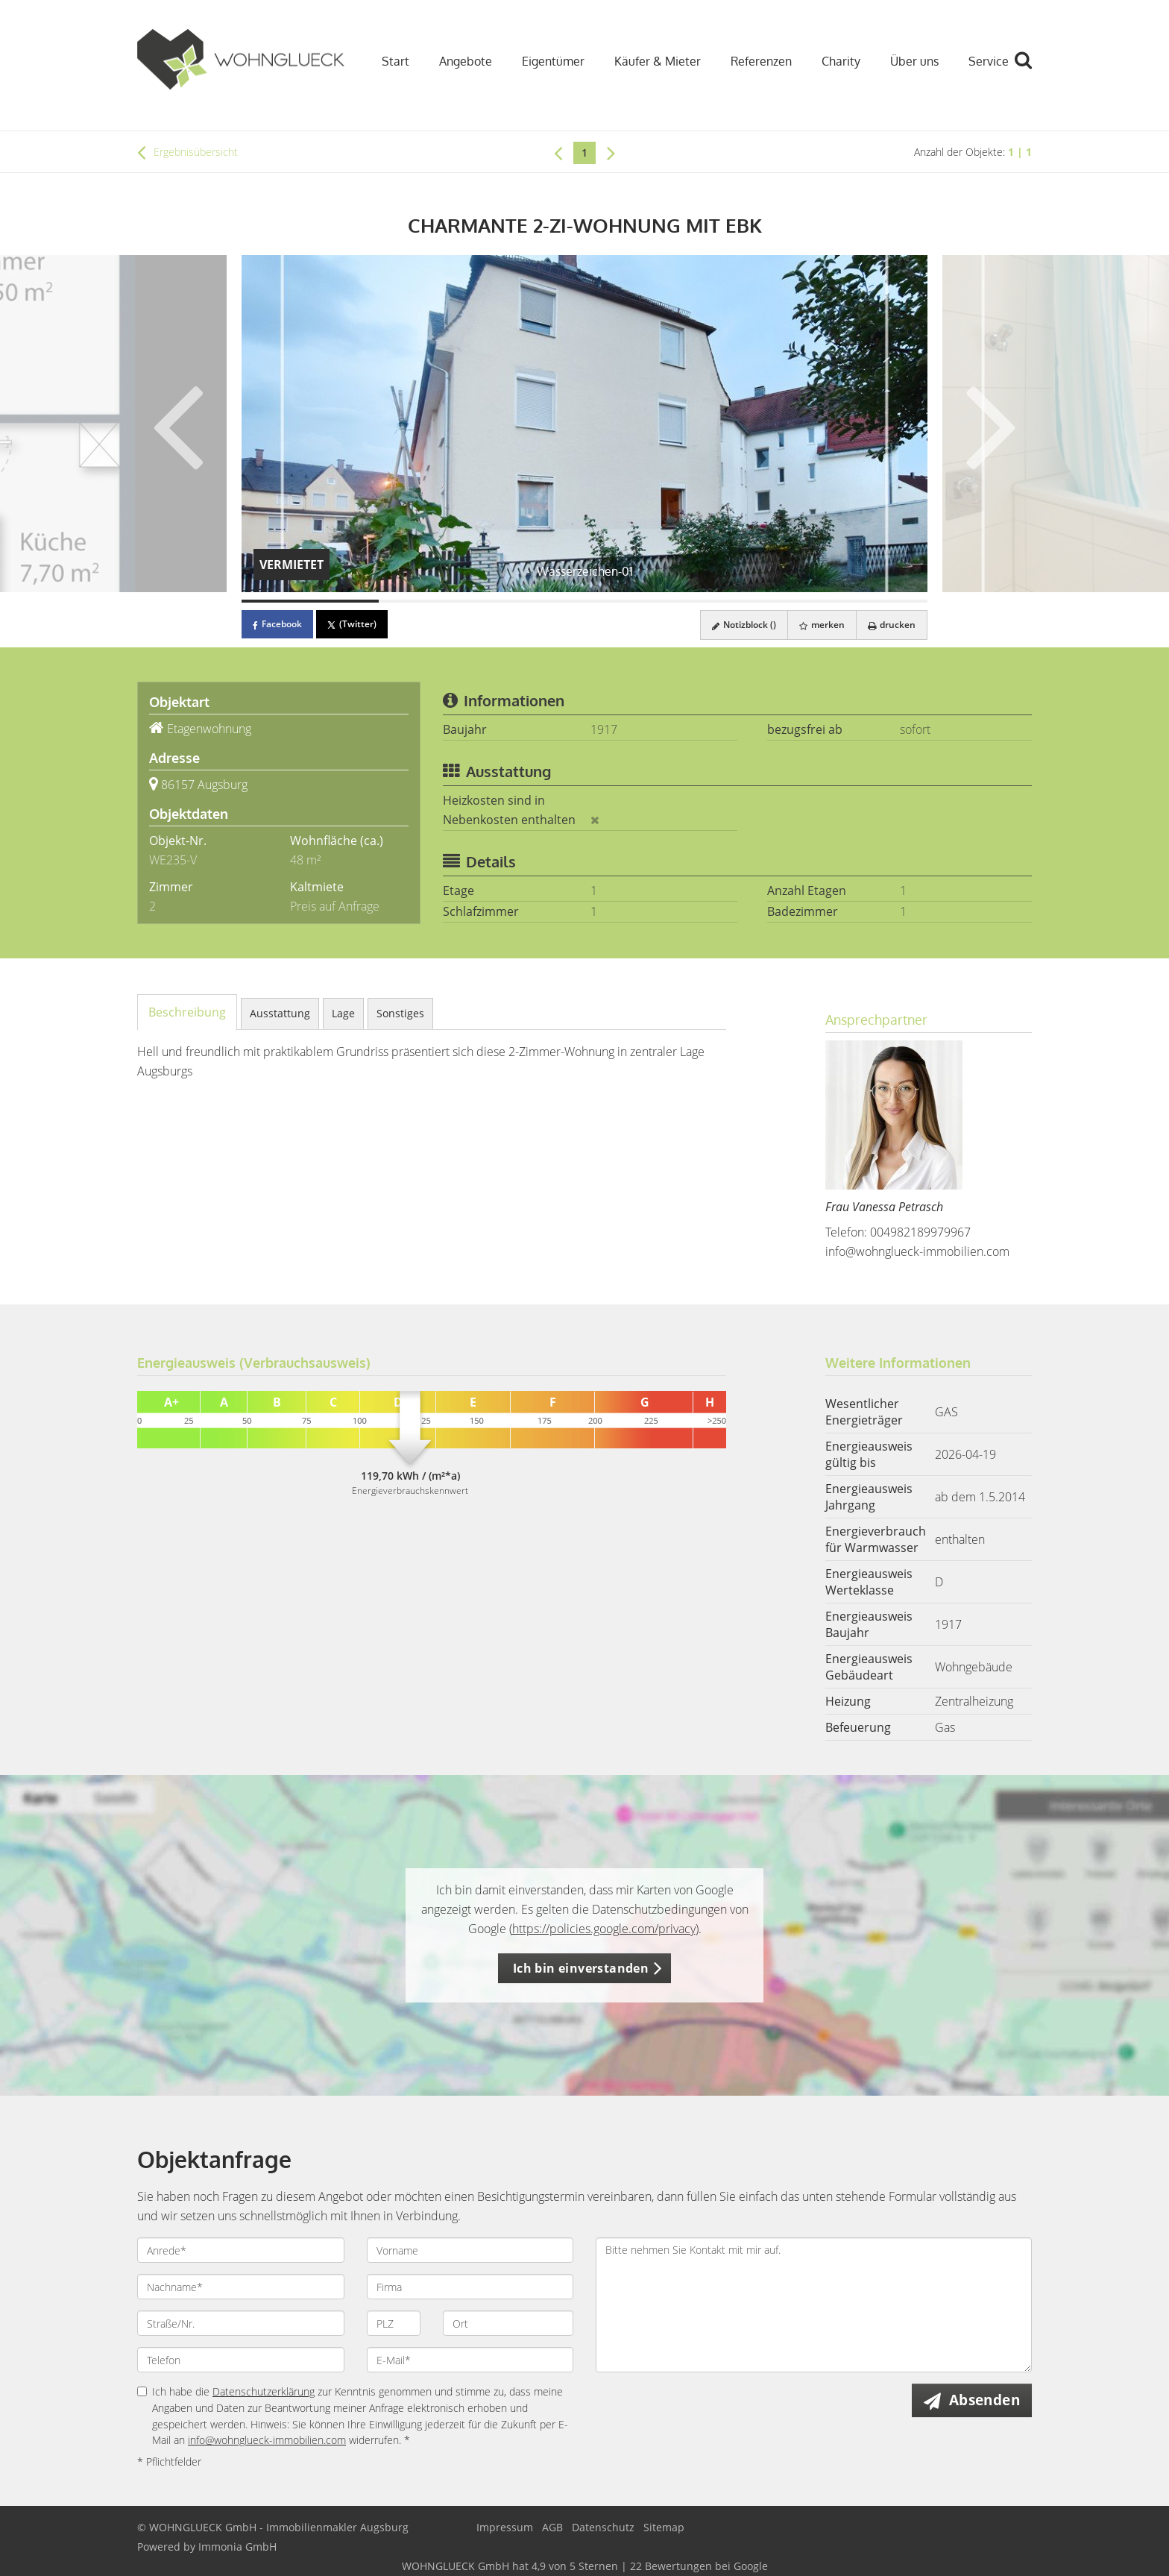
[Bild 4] (721, 601)
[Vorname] (470, 2250)
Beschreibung (187, 1012)
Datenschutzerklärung (263, 2391)
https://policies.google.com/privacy (604, 1928)
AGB (552, 2527)
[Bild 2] (447, 601)
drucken (892, 624)
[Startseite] (240, 59)
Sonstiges (400, 1013)
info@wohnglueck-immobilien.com (917, 1251)
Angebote (465, 61)
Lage (343, 1013)
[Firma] (470, 2286)
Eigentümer (553, 61)
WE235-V (173, 860)
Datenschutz (603, 2527)
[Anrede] (240, 2250)
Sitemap (663, 2527)
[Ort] (508, 2323)
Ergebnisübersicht (187, 152)
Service (988, 61)
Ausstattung (280, 1013)
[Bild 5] (858, 601)
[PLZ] (394, 2323)
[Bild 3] (584, 601)
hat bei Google (585, 2566)
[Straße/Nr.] (240, 2323)
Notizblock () (744, 624)
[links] (558, 152)
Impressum (504, 2527)
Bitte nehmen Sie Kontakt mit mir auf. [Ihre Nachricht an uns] (814, 2304)
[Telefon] (240, 2359)
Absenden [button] (984, 2400)
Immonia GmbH (237, 2546)
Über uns (914, 61)
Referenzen (761, 61)
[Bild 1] (310, 601)
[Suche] (1029, 71)
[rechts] (611, 152)
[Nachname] (240, 2286)
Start (395, 61)
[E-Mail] (470, 2359)
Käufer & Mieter (657, 61)
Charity (841, 61)
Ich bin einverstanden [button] (581, 1968)
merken (822, 624)
